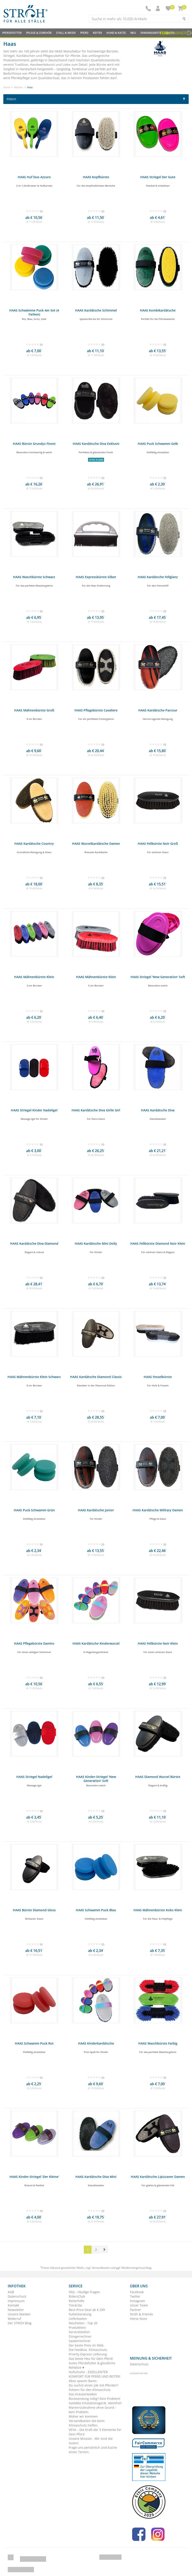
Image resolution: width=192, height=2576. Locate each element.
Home (6, 87)
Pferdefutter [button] (12, 33)
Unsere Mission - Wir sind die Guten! (91, 2440)
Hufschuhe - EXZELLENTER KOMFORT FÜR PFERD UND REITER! (94, 2374)
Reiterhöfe (76, 2301)
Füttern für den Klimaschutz (90, 2390)
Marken (18, 87)
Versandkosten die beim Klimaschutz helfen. (87, 2423)
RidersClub (77, 2296)
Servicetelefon (79, 2332)
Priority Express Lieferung (88, 2354)
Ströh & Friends (141, 2314)
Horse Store (138, 2318)
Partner (135, 2310)
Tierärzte (75, 2305)
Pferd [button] (84, 33)
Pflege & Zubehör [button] (39, 33)
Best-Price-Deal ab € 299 (87, 2310)
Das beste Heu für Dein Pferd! (91, 2358)
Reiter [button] (97, 33)
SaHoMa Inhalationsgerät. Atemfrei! (95, 2403)
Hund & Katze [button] (116, 33)
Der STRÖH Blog (19, 2323)
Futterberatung (80, 2314)
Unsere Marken (19, 2314)
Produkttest (77, 2327)
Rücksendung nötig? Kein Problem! (94, 2398)
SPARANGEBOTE (150, 33)
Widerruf (14, 2318)
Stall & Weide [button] (66, 33)
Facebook (137, 2292)
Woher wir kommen (83, 2416)
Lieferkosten (78, 2318)
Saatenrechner (80, 2341)
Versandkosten (101, 2268)
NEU (133, 33)
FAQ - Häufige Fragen (84, 2292)
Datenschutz (17, 2296)
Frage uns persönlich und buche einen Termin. (93, 2449)
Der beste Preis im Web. (86, 2345)
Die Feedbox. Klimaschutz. (88, 2350)
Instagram (137, 2301)
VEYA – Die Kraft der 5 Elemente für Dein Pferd (95, 2432)
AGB (11, 2292)
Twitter (135, 2296)
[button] (158, 8)
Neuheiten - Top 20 (83, 2323)
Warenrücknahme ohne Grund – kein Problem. (93, 2409)
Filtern (96, 99)
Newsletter (16, 2310)
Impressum (16, 2301)
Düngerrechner (80, 2336)
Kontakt (13, 2305)
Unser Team (139, 2305)
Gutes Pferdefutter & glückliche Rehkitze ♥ (92, 2365)
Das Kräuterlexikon (83, 2394)
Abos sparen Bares (83, 2381)
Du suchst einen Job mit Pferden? (93, 2385)
